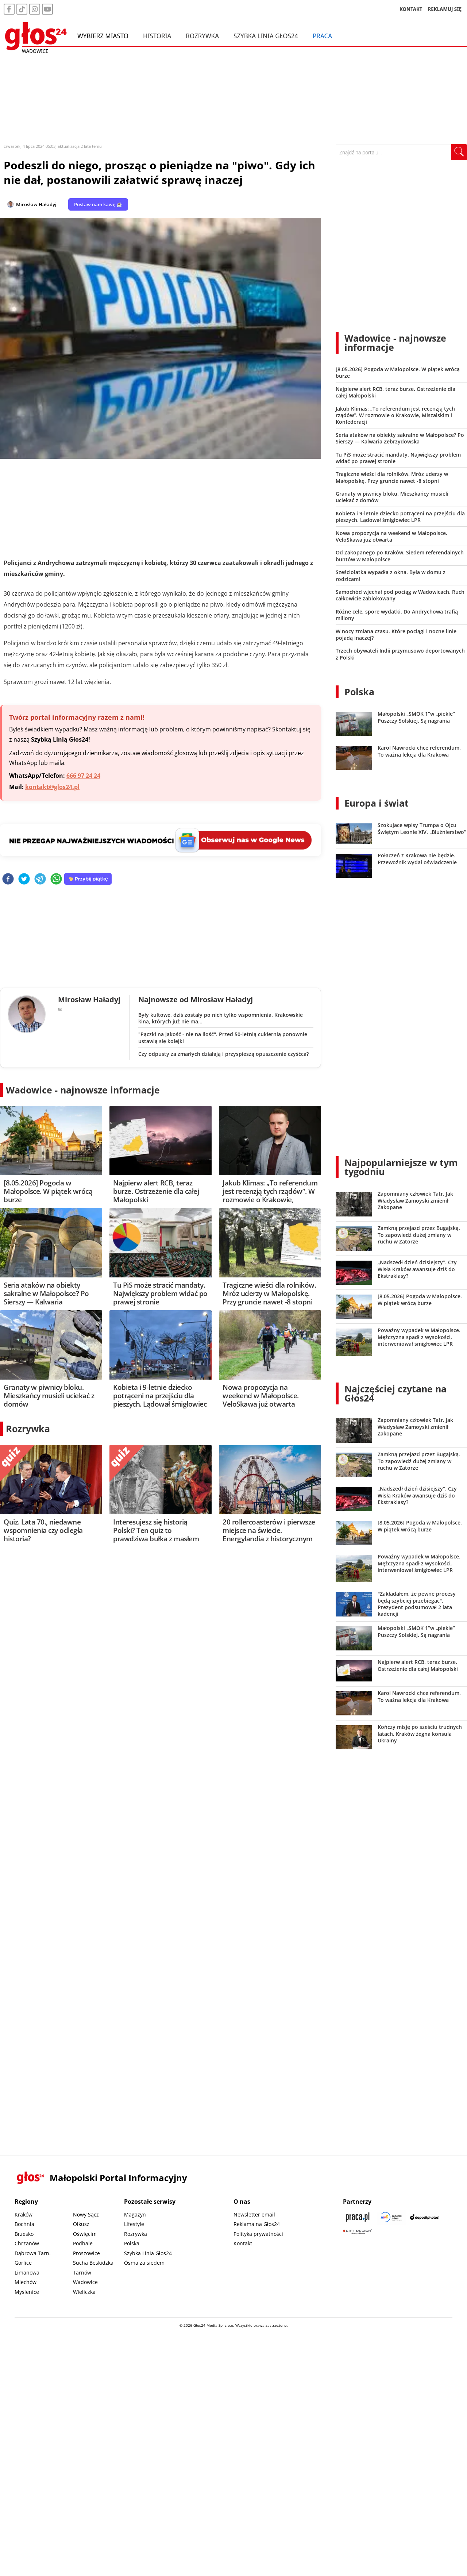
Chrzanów (27, 2243)
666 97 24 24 (83, 776)
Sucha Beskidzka (93, 2262)
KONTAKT (411, 8)
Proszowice (86, 2253)
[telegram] (40, 879)
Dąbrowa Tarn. (33, 2253)
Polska (359, 691)
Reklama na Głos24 (257, 2224)
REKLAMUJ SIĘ (445, 8)
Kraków (23, 2214)
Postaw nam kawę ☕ (98, 204)
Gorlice (23, 2262)
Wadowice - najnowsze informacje (83, 1090)
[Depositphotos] (424, 2217)
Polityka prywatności (258, 2233)
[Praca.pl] (357, 2217)
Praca (322, 35)
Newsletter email (254, 2214)
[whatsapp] (56, 879)
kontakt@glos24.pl (52, 787)
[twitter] (24, 879)
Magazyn (135, 2214)
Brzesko (24, 2233)
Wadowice (85, 2282)
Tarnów (82, 2272)
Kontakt (243, 2243)
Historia (157, 35)
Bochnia (24, 2224)
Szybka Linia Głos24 (266, 35)
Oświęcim (85, 2233)
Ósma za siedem (144, 2262)
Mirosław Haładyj (36, 204)
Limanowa (27, 2272)
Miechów (25, 2282)
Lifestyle (134, 2224)
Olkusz (81, 2224)
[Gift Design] (357, 2231)
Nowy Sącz (86, 2214)
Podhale (83, 2243)
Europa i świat (376, 803)
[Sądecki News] (391, 2217)
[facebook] (8, 879)
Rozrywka (202, 35)
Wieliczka (84, 2291)
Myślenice (27, 2291)
